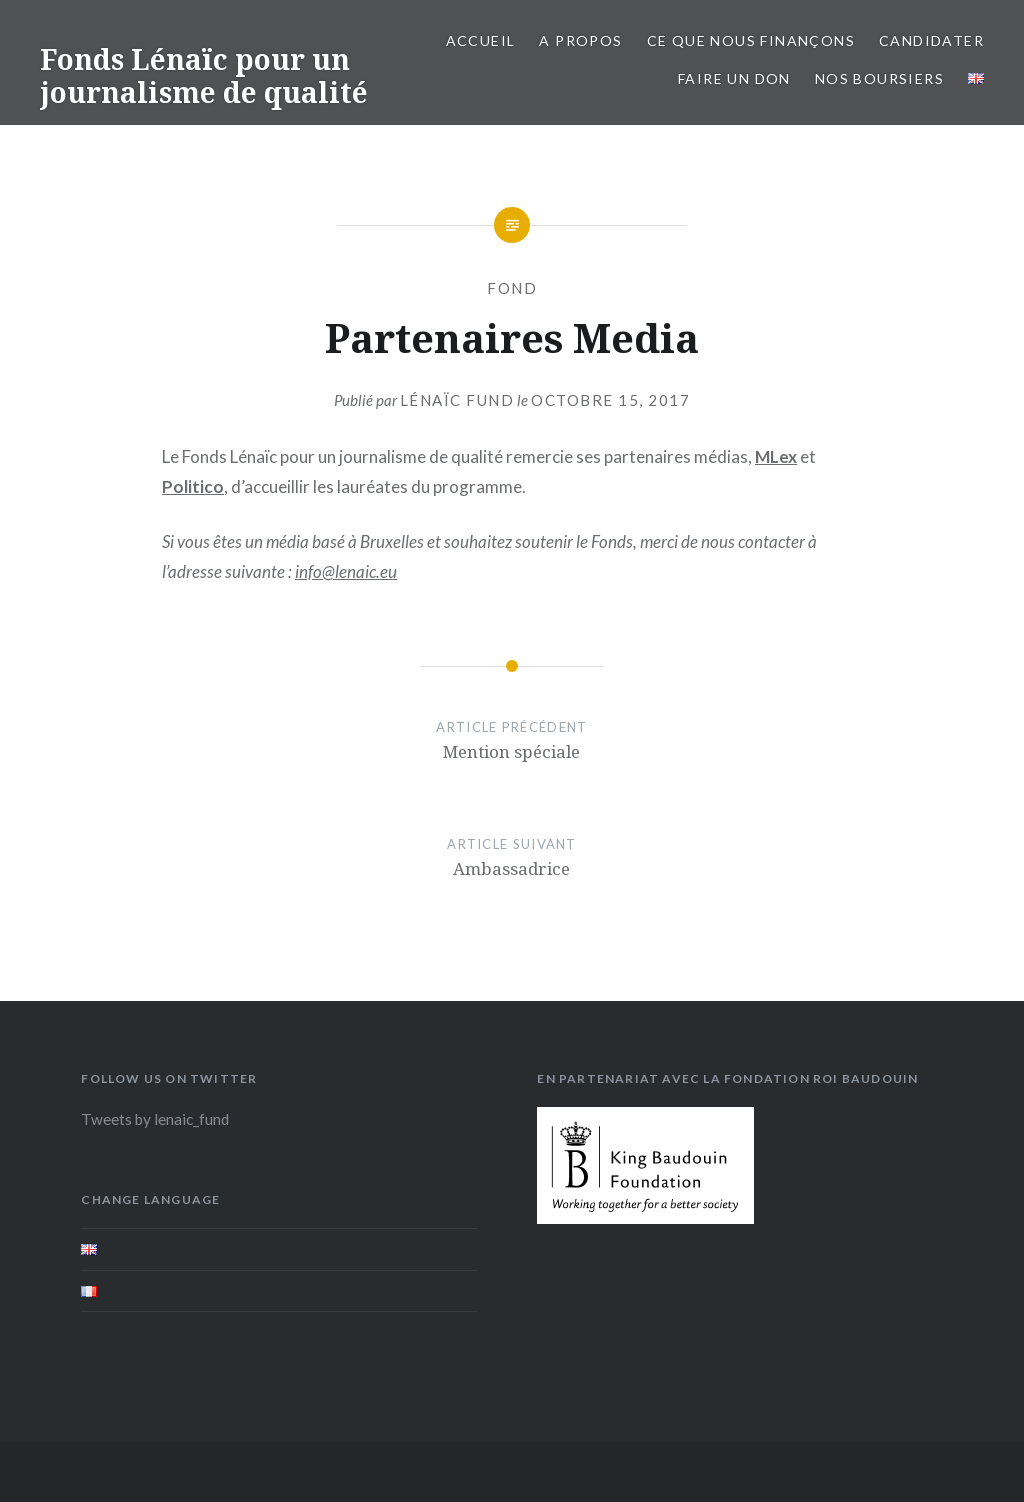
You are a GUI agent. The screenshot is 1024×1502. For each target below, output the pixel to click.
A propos (580, 40)
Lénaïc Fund (457, 400)
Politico (193, 486)
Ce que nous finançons (751, 40)
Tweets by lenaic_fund (155, 1119)
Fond (512, 288)
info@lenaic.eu (346, 571)
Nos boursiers (879, 78)
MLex (776, 456)
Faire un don (734, 78)
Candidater (931, 40)
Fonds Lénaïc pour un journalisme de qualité (204, 76)
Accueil (481, 40)
